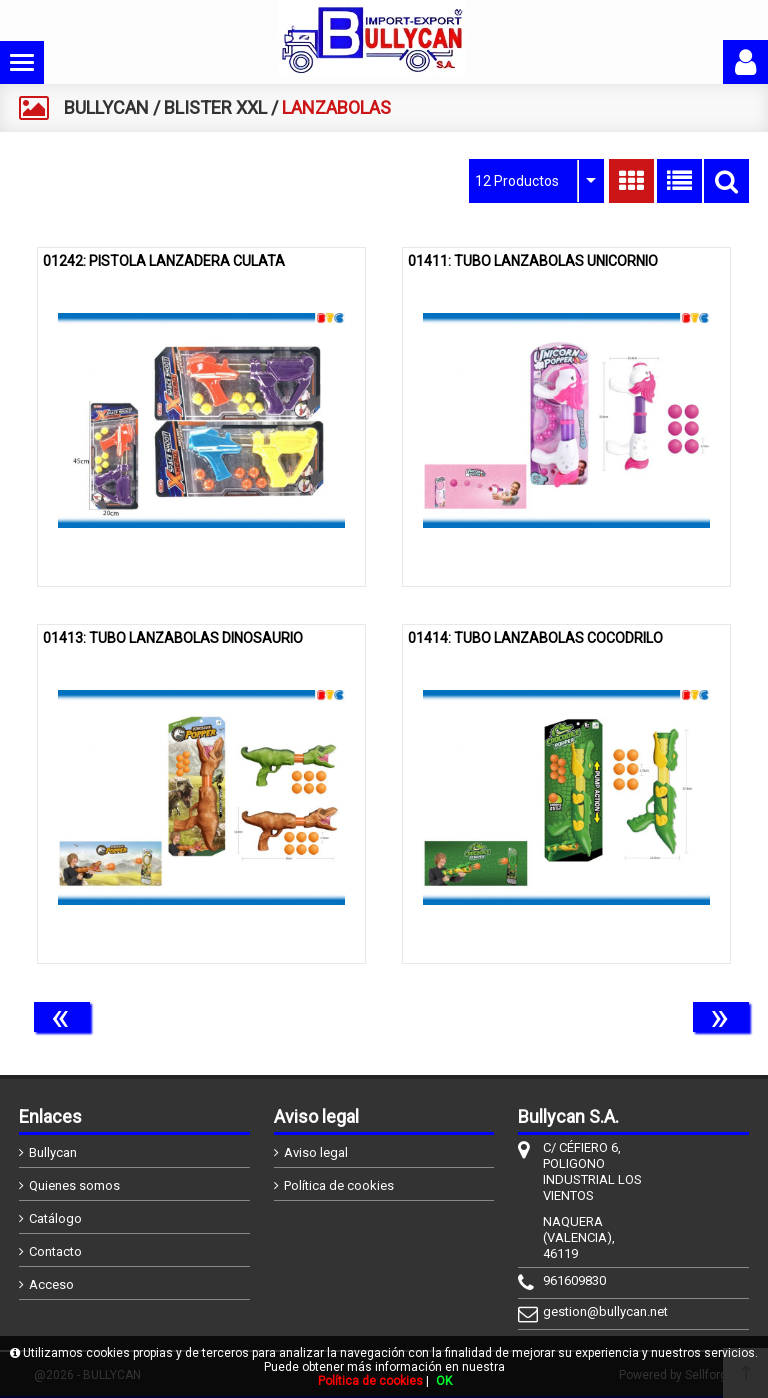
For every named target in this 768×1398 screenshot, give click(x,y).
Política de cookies (339, 1185)
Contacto (55, 1251)
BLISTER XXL (215, 107)
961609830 (574, 1280)
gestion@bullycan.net (596, 1311)
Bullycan (53, 1152)
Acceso (51, 1284)
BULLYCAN (106, 107)
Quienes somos (74, 1185)
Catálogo (55, 1218)
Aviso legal (316, 1152)
